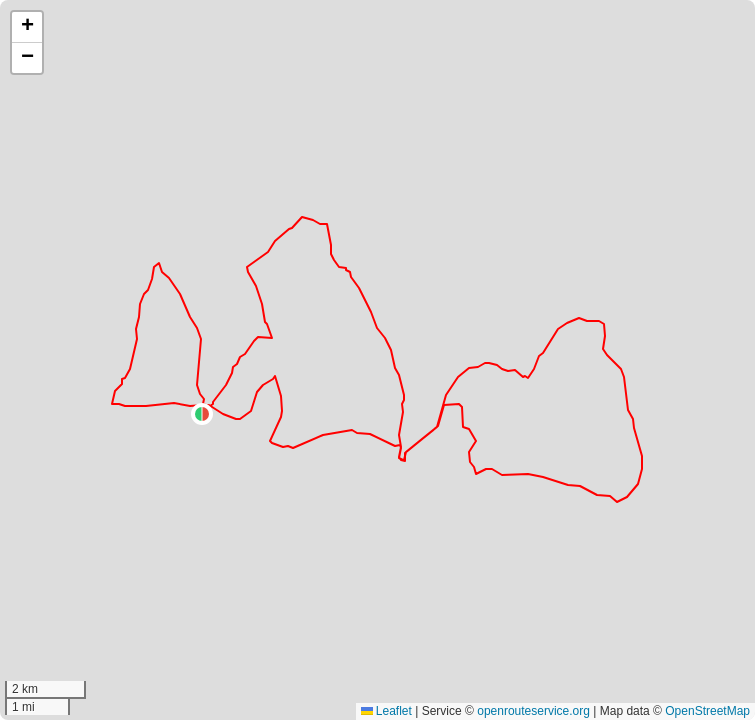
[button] (202, 414)
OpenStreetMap (707, 711)
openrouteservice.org (533, 711)
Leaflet (386, 711)
